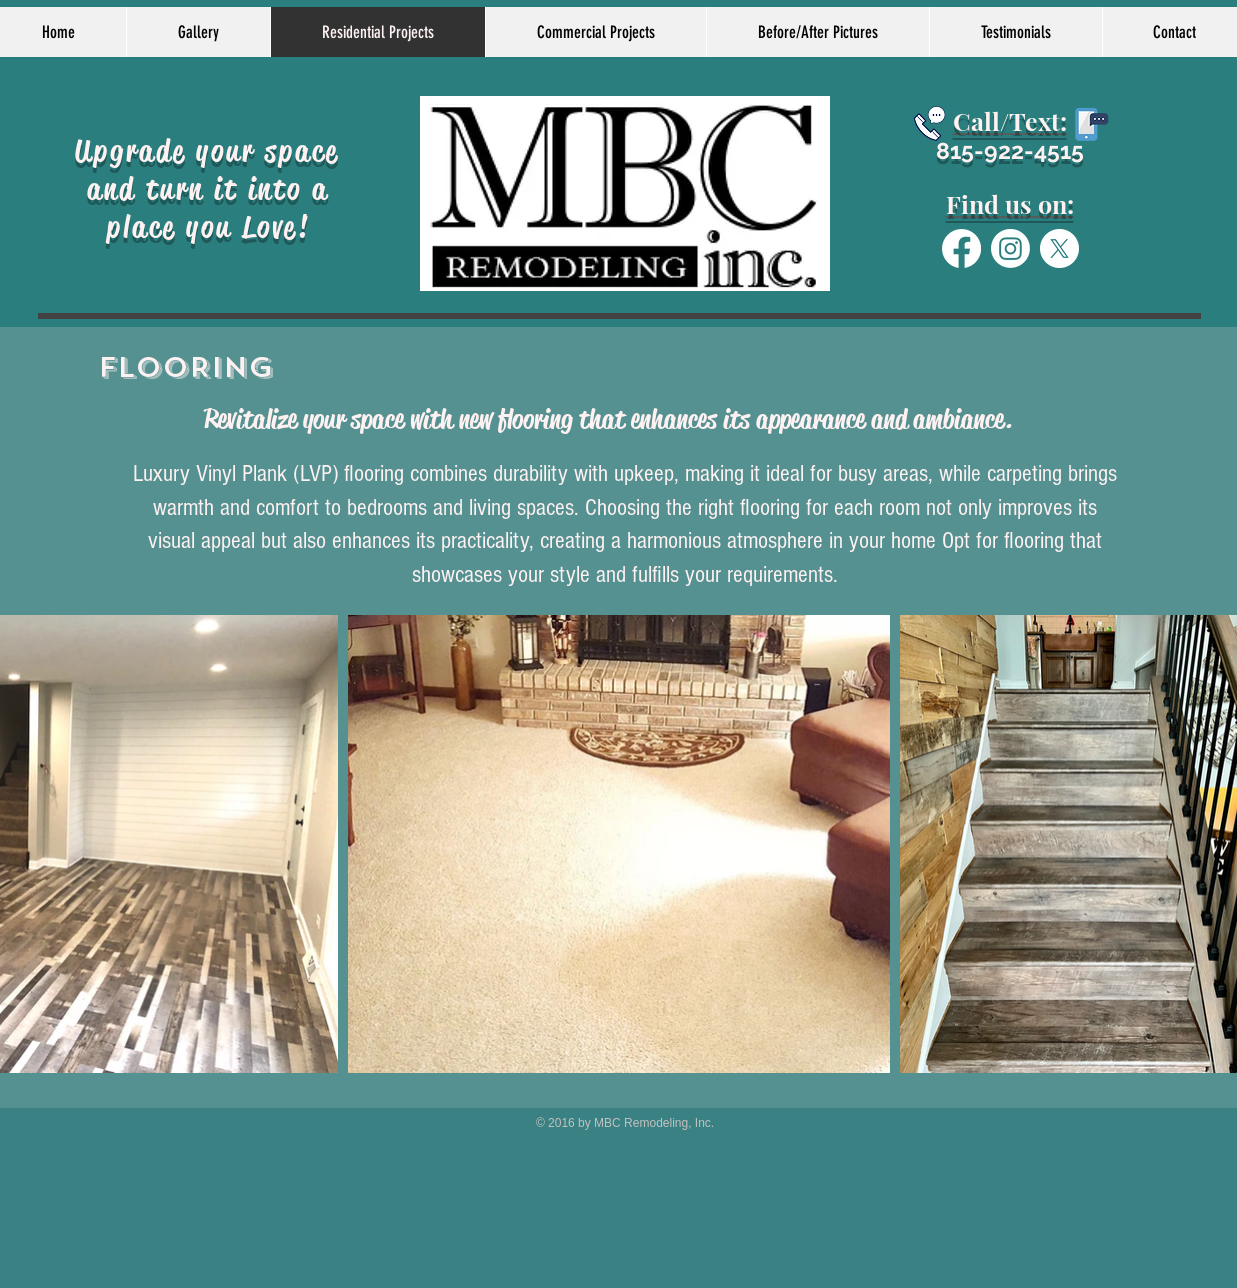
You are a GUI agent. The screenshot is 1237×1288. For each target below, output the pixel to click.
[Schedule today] (930, 123)
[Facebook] (961, 248)
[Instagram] (1010, 248)
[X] (1059, 248)
